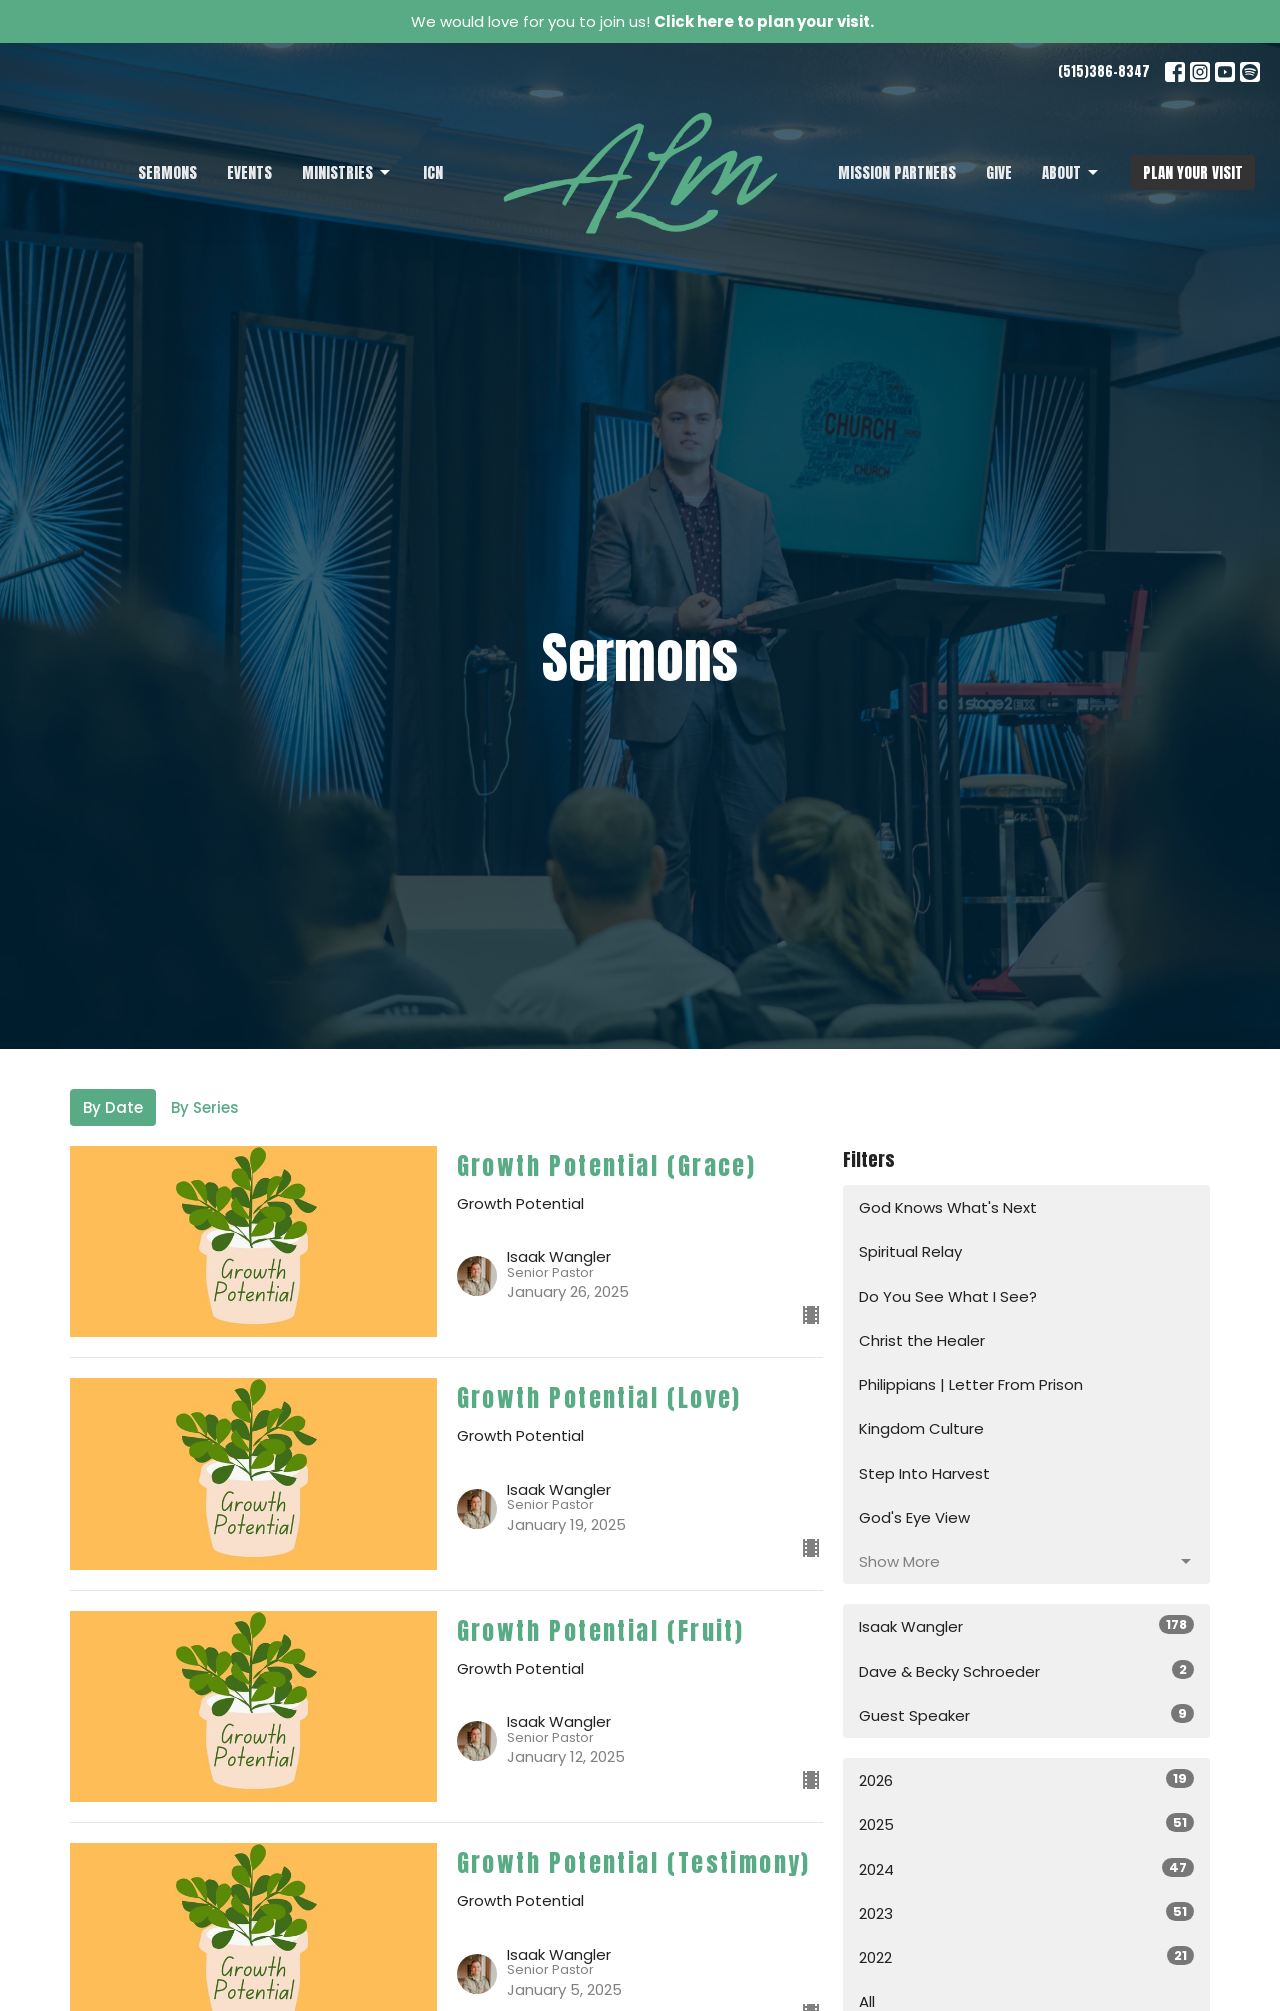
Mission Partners (897, 172)
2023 (1026, 1913)
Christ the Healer (922, 1340)
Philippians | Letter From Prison (971, 1384)
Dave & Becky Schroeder (1026, 1671)
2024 (1026, 1869)
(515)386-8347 (1104, 71)
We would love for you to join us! (642, 21)
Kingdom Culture (921, 1428)
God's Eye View (914, 1517)
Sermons (167, 172)
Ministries (347, 172)
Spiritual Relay (910, 1251)
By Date (113, 1107)
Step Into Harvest (924, 1473)
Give (999, 172)
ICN (433, 172)
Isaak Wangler (1026, 1626)
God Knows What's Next (948, 1207)
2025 (1026, 1824)
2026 (1026, 1780)
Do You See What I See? (948, 1296)
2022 (1026, 1957)
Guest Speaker (1026, 1715)
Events (249, 172)
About (1071, 172)
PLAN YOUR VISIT (1193, 172)
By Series (205, 1107)
